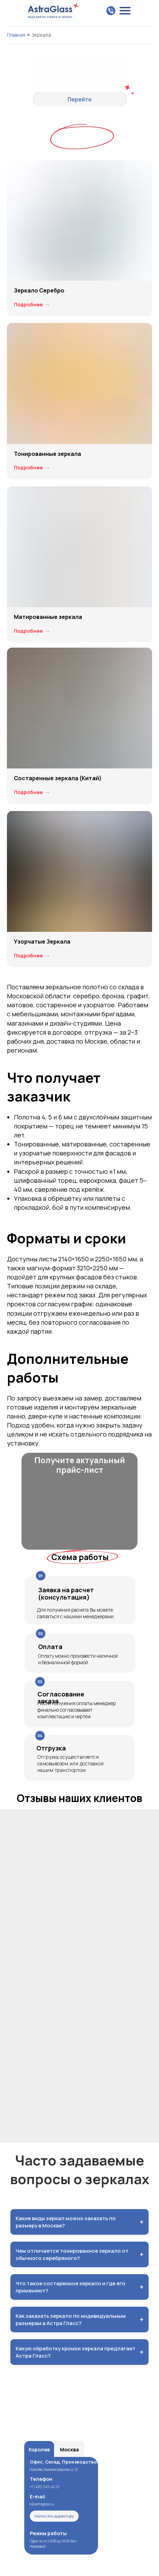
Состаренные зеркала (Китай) (57, 778)
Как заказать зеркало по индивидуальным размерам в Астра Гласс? (79, 2319)
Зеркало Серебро (39, 290)
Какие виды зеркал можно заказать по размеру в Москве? (79, 2222)
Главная (16, 34)
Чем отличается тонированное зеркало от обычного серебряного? (79, 2254)
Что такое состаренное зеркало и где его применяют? (79, 2287)
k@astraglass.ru (42, 2504)
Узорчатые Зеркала (42, 941)
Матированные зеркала (48, 617)
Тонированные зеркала (47, 454)
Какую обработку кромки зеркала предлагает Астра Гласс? (79, 2352)
